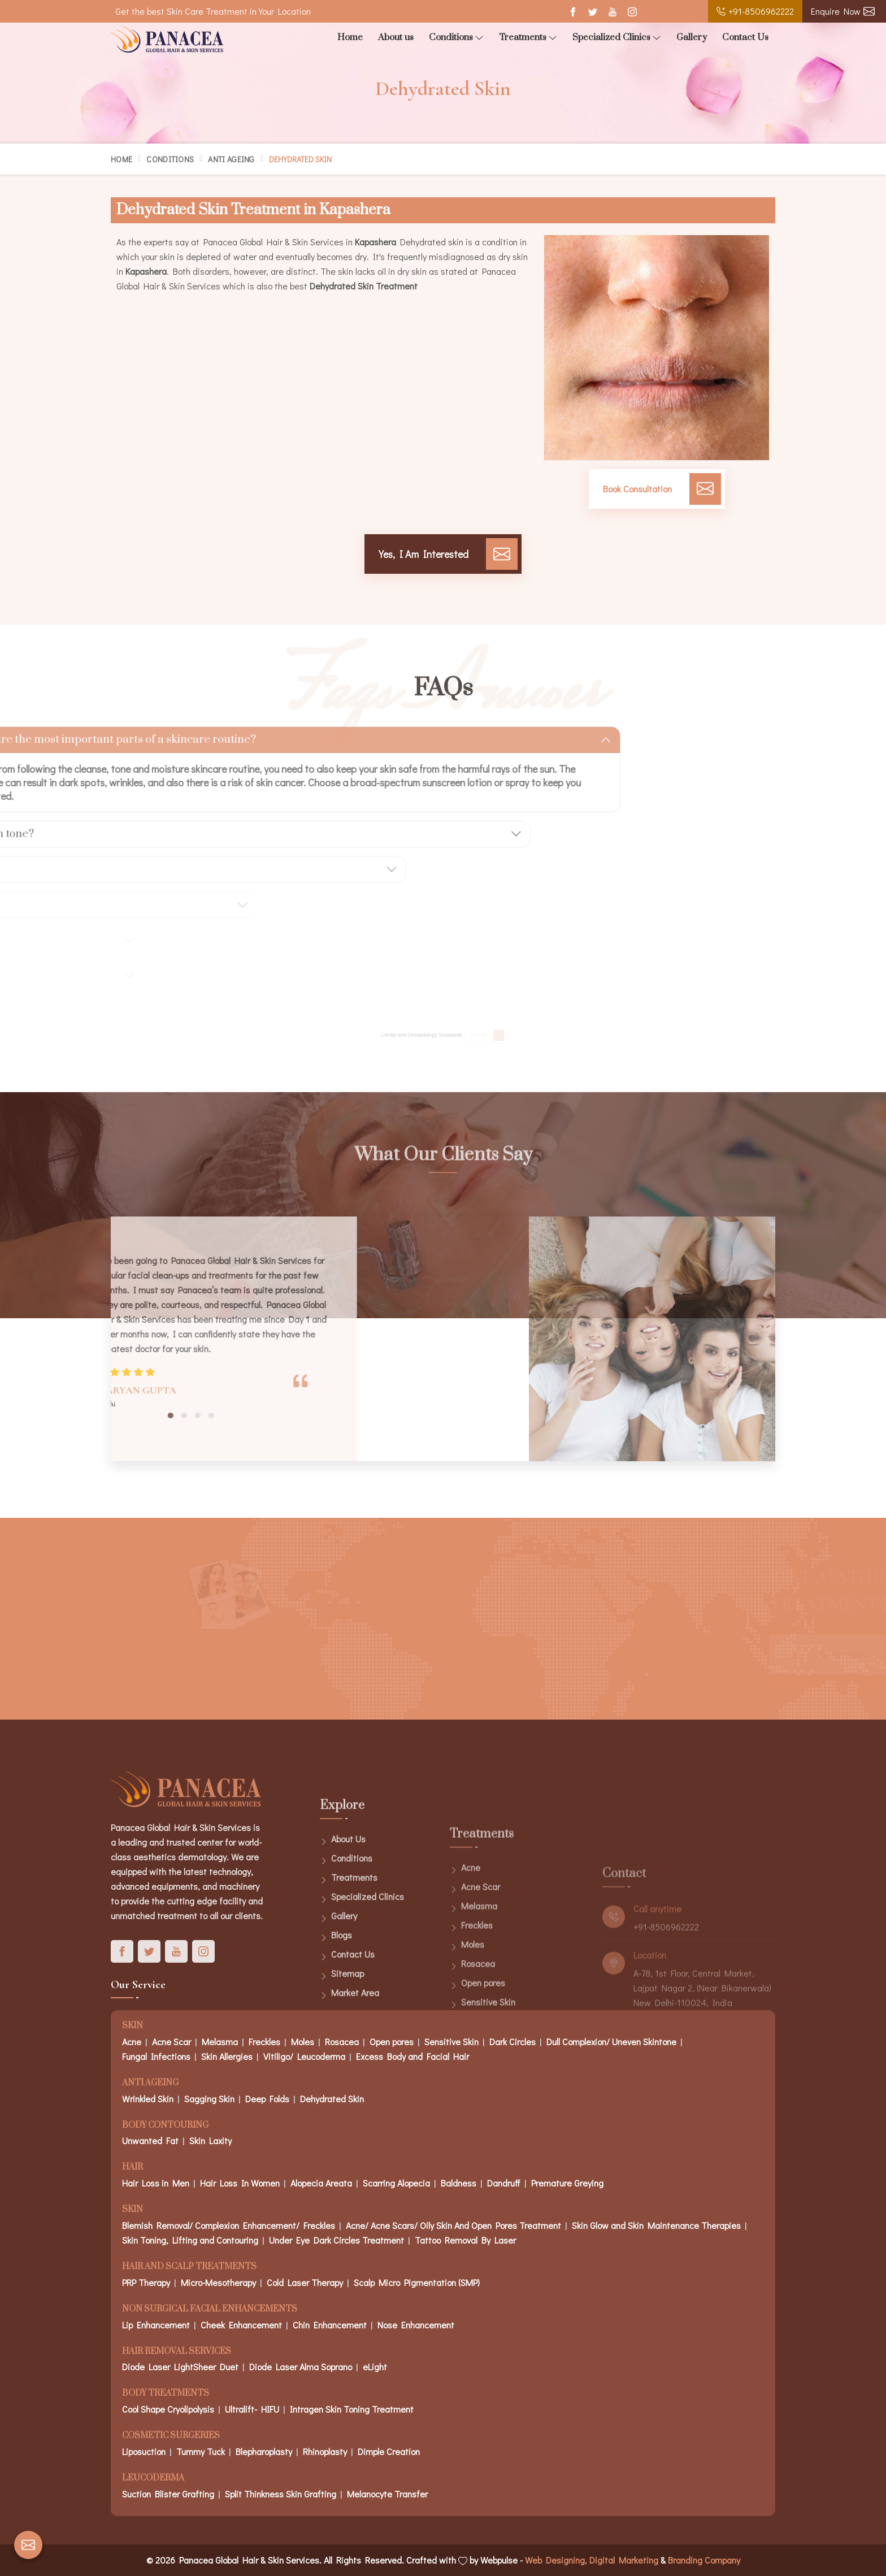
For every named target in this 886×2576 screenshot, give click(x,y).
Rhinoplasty (325, 2451)
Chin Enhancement (330, 2325)
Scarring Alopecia (396, 2183)
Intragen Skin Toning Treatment (352, 2409)
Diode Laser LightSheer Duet (180, 2366)
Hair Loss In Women (240, 2183)
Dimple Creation (389, 2451)
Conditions (456, 37)
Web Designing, (556, 2560)
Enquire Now (843, 11)
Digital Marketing (623, 2560)
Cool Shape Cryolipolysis (168, 2409)
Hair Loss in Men (155, 2183)
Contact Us (745, 37)
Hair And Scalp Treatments (189, 2267)
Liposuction (144, 2451)
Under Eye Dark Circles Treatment (336, 2240)
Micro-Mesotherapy (218, 2282)
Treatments (528, 37)
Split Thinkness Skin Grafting (280, 2494)
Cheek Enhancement (241, 2325)
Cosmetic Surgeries (171, 2436)
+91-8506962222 (755, 11)
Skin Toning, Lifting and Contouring (190, 2240)
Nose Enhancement (415, 2325)
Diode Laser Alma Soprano (300, 2366)
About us (396, 37)
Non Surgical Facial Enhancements (209, 2309)
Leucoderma (153, 2478)
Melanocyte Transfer (387, 2494)
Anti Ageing (231, 159)
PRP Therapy (146, 2282)
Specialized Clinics (616, 37)
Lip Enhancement (156, 2325)
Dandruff (503, 2183)
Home (350, 37)
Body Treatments (165, 2394)
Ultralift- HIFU (252, 2409)
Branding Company (704, 2560)
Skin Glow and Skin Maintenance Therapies (656, 2225)
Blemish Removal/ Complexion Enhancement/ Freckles (228, 2225)
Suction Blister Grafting (168, 2494)
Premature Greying (567, 2183)
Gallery (691, 37)
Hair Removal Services (176, 2352)
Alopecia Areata (321, 2183)
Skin (132, 2210)
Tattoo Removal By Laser (465, 2240)
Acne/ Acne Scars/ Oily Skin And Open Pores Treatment (453, 2225)
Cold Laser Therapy (305, 2282)
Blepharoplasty (264, 2451)
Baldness (458, 2183)
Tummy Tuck (200, 2451)
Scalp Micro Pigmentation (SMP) (417, 2282)
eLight (375, 2366)
